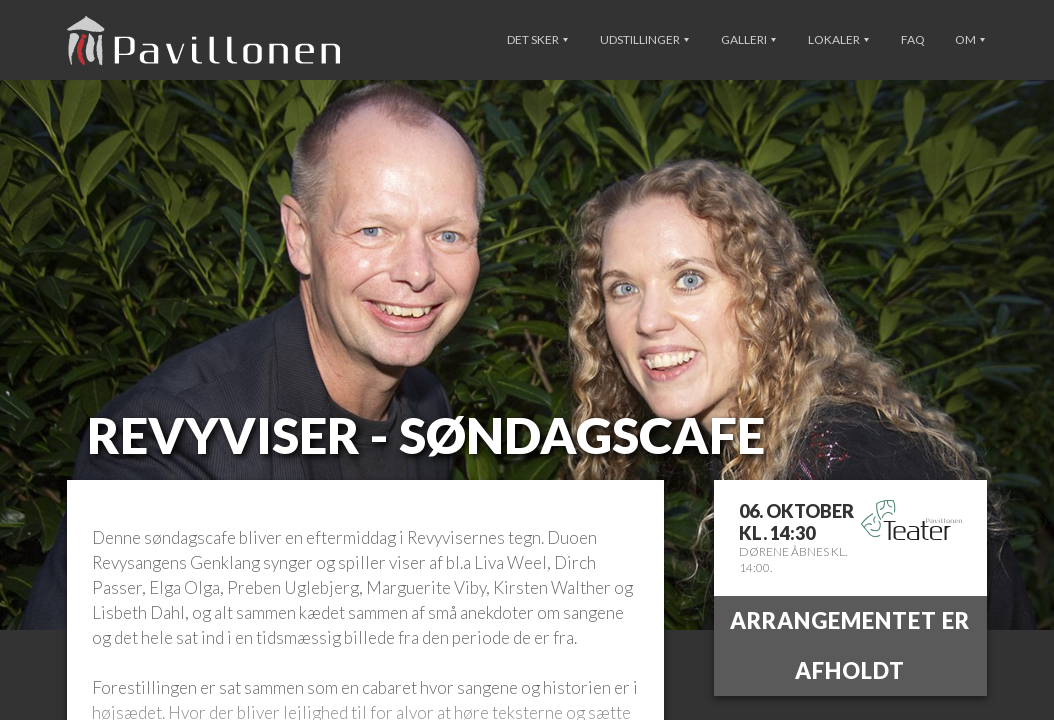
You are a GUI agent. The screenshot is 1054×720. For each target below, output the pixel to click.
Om (970, 39)
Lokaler (838, 39)
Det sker (537, 39)
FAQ (913, 39)
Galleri (748, 39)
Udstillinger (644, 39)
